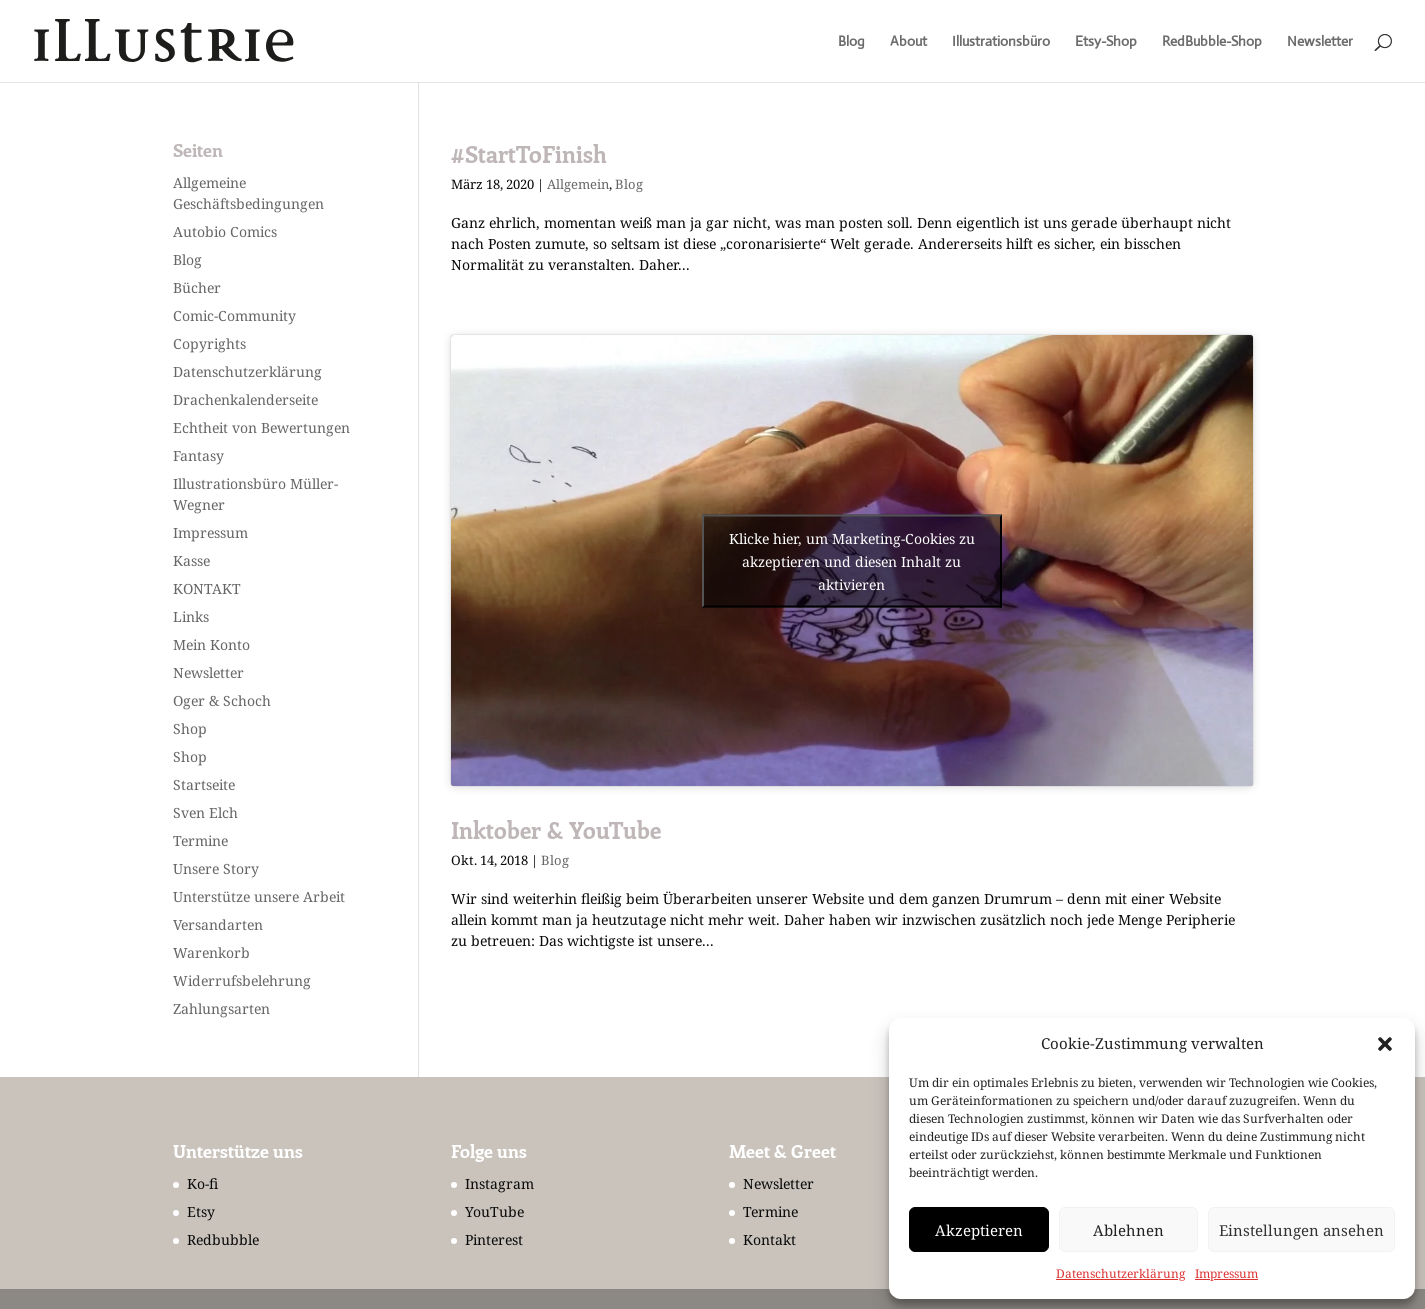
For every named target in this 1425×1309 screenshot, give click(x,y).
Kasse (191, 560)
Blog (851, 42)
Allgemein (578, 184)
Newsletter (1320, 42)
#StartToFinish (529, 154)
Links (191, 616)
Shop (190, 728)
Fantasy (198, 455)
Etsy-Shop (1106, 42)
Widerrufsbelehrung (242, 980)
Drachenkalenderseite (245, 399)
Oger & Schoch (222, 700)
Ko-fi (202, 1183)
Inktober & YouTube (556, 830)
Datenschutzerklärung (1120, 1273)
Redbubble (223, 1239)
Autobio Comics (225, 231)
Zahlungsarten (221, 1008)
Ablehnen (1128, 1230)
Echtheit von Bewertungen (261, 427)
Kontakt (769, 1239)
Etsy (201, 1211)
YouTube (494, 1211)
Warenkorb (211, 952)
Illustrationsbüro (1001, 42)
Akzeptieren (979, 1230)
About (908, 42)
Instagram (499, 1183)
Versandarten (218, 924)
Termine (200, 840)
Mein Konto (211, 644)
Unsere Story (216, 868)
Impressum (1226, 1273)
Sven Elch (205, 812)
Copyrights (209, 343)
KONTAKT (207, 588)
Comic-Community (234, 315)
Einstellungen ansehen (1301, 1230)
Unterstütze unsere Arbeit (259, 896)
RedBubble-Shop (1212, 42)
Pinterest (494, 1239)
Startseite (204, 784)
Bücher (197, 287)
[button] (1385, 1044)
